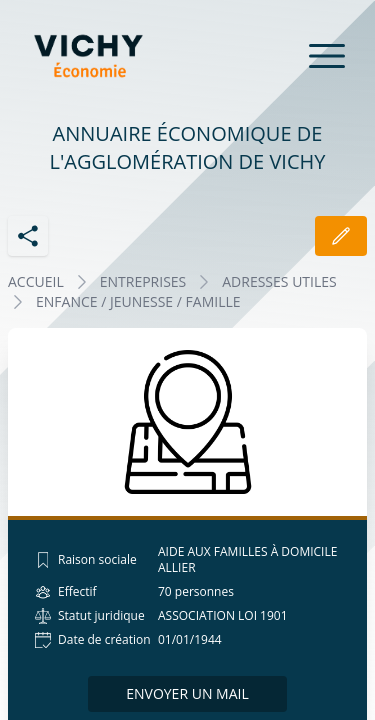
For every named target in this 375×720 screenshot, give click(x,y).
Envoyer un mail (187, 693)
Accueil (36, 281)
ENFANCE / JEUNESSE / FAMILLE (138, 301)
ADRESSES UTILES (279, 281)
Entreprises (143, 281)
